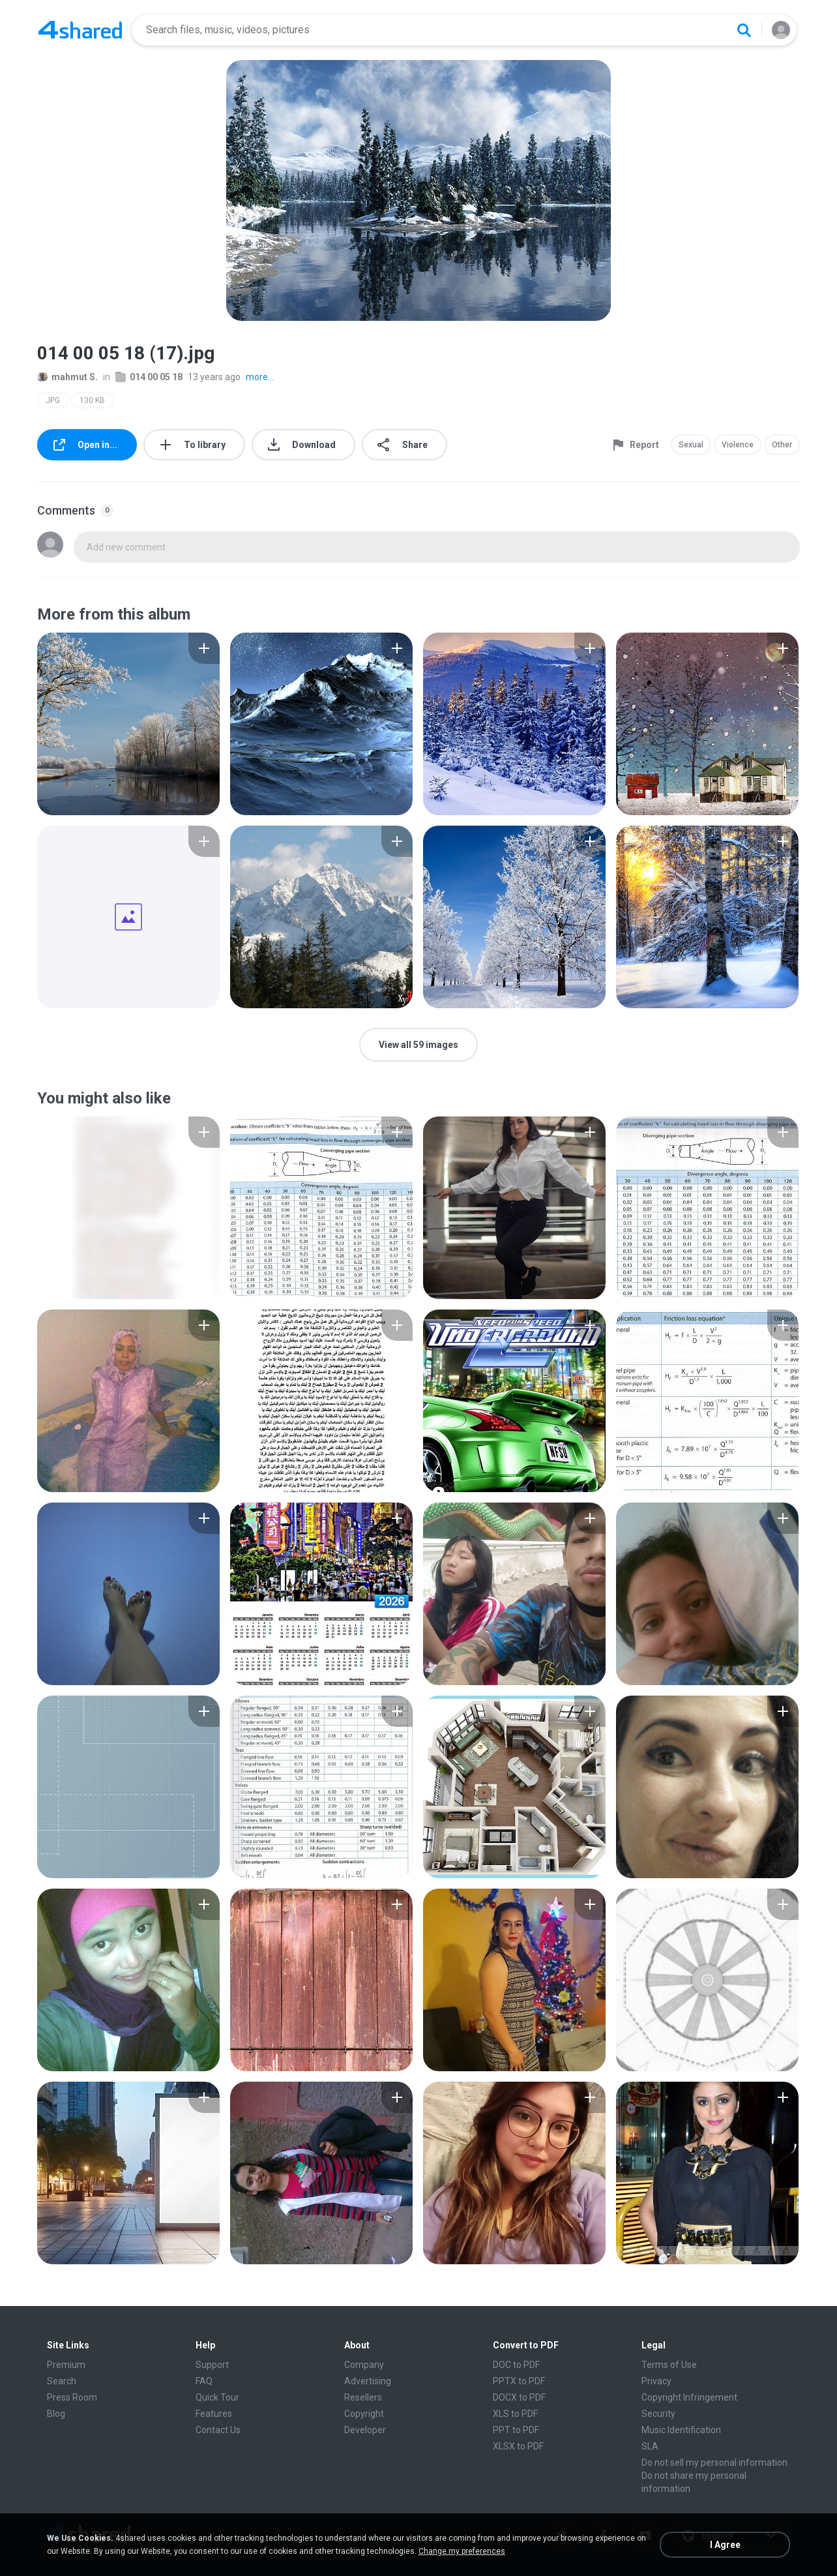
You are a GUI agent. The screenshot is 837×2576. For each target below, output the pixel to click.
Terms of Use (669, 2364)
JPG (53, 400)
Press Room (72, 2397)
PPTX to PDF (519, 2381)
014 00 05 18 (149, 377)
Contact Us (218, 2430)
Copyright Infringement (689, 2397)
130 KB (92, 400)
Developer (365, 2430)
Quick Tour (217, 2397)
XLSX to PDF (518, 2446)
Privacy (656, 2381)
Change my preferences (462, 2551)
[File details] (128, 724)
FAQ (204, 2381)
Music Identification (681, 2430)
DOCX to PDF (519, 2397)
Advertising (367, 2381)
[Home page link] (80, 30)
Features (214, 2413)
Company (364, 2364)
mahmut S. (67, 377)
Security (658, 2413)
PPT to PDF (516, 2430)
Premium (66, 2364)
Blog (56, 2413)
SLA (649, 2446)
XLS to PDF (515, 2413)
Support (212, 2364)
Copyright (364, 2413)
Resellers (363, 2397)
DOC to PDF (516, 2364)
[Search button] (743, 30)
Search (61, 2381)
